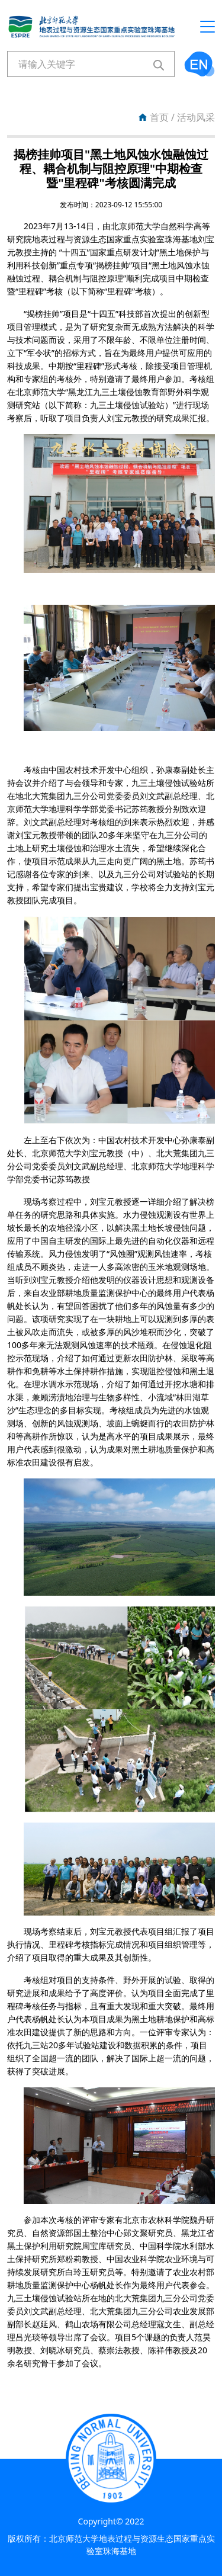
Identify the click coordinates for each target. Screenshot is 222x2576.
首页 (159, 117)
